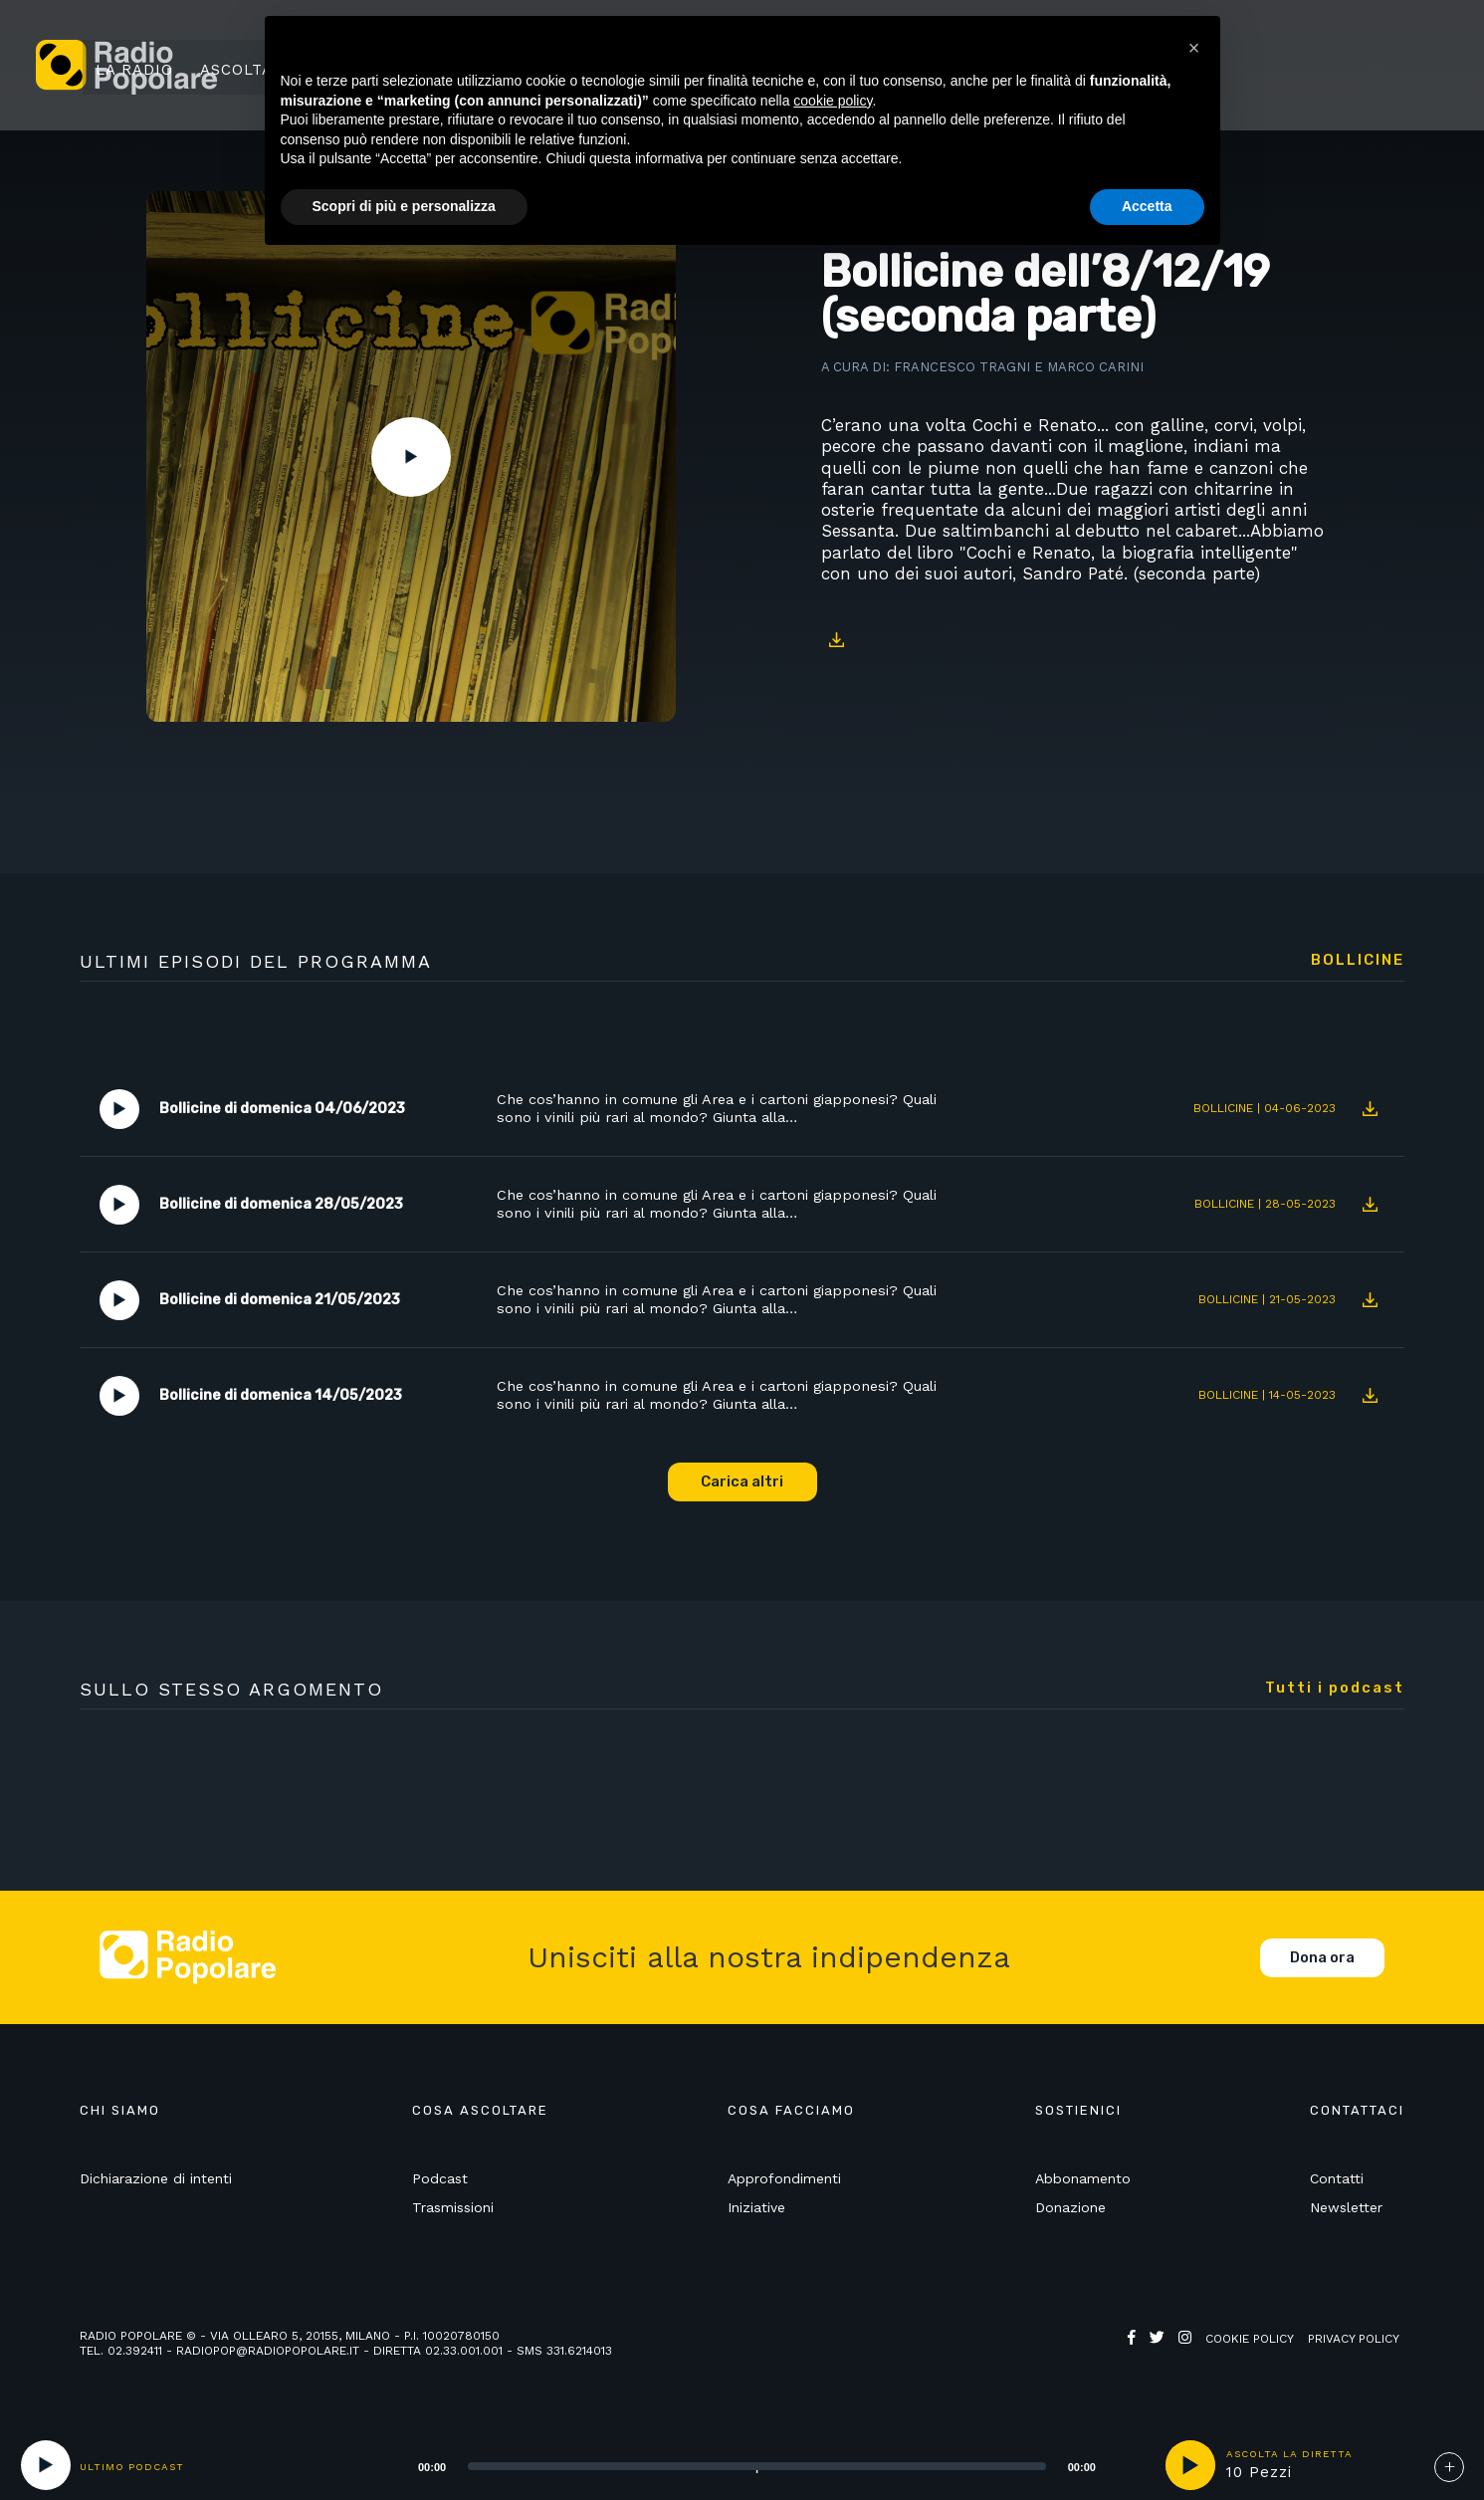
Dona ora (1322, 1959)
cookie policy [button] (832, 101)
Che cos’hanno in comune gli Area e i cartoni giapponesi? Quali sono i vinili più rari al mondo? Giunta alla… (725, 1109)
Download (836, 640)
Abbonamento (1083, 2180)
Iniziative (756, 2209)
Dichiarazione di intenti (156, 2180)
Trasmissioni (453, 2209)
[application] (732, 2465)
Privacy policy (1353, 2341)
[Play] (46, 2465)
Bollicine (1357, 961)
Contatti (1337, 2180)
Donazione (1070, 2209)
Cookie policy (1249, 2341)
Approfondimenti (784, 2180)
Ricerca (1255, 67)
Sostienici (1364, 67)
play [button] (1190, 2465)
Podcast (440, 2180)
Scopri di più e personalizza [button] (404, 206)
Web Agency (1166, 2356)
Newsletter (1346, 2209)
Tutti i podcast (1334, 1689)
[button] (1194, 48)
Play (411, 457)
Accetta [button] (1147, 206)
